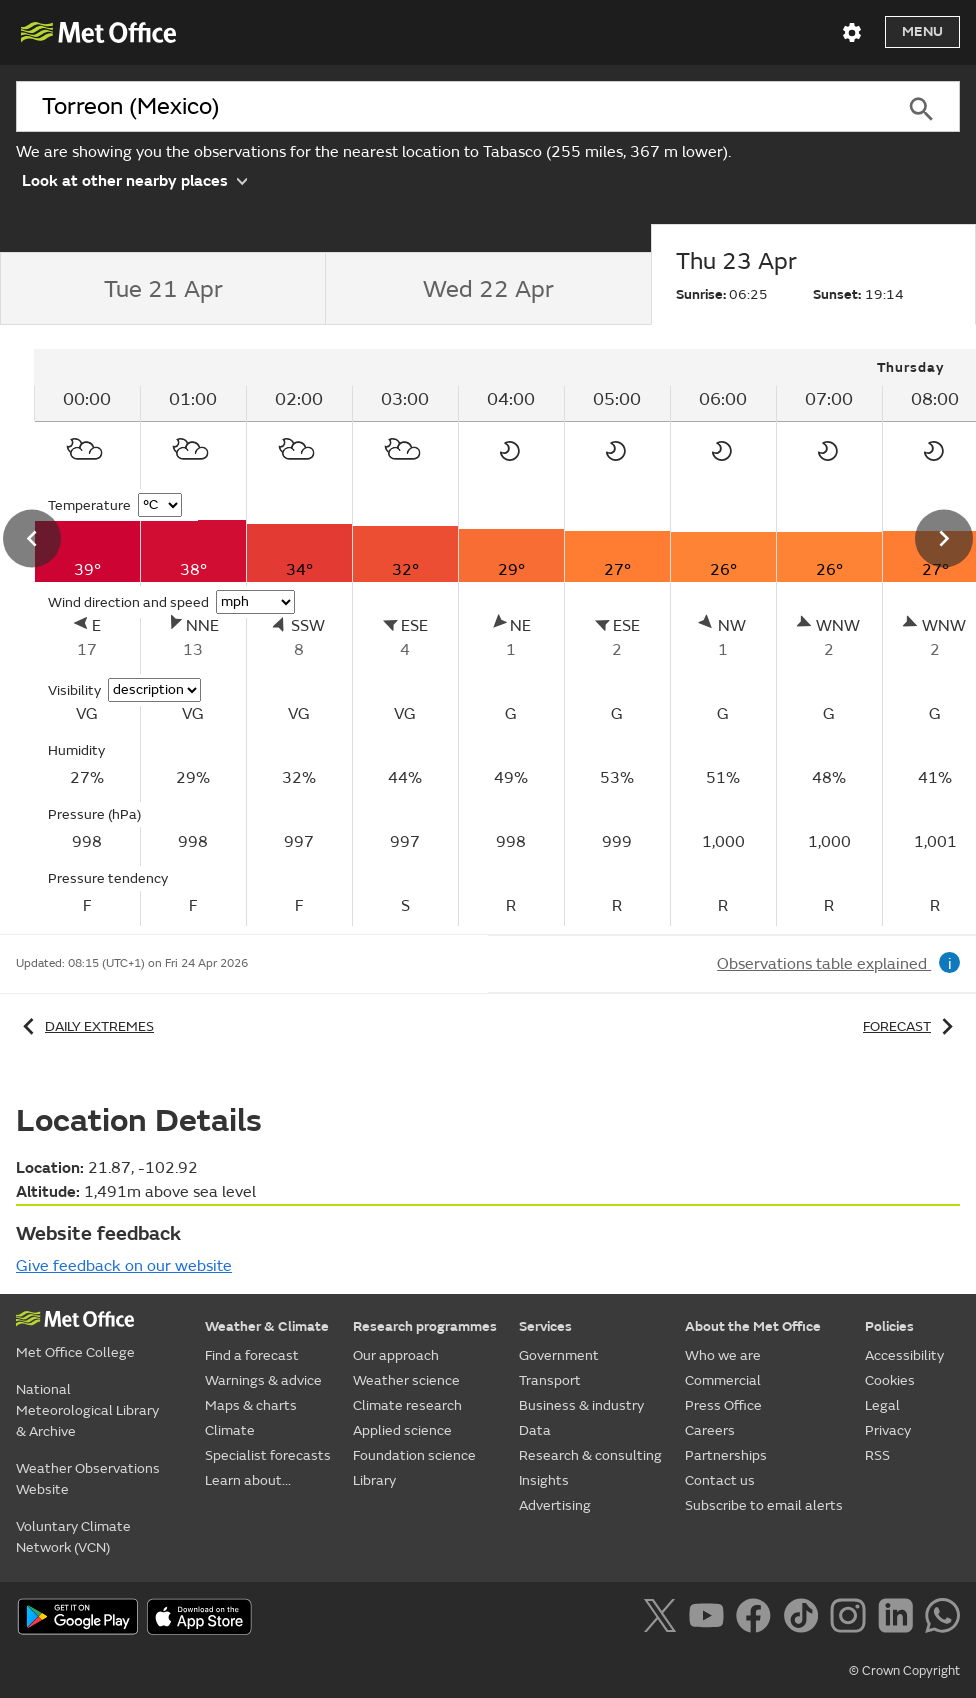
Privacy (888, 1430)
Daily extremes (85, 1026)
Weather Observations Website (88, 1479)
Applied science (402, 1430)
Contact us (720, 1480)
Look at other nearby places (134, 179)
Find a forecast (252, 1355)
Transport (550, 1380)
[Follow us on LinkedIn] (899, 1619)
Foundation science (414, 1455)
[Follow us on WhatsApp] (942, 1619)
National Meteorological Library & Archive (87, 1410)
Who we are (723, 1355)
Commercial (723, 1380)
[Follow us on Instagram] (851, 1619)
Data (535, 1430)
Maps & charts (251, 1405)
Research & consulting (590, 1455)
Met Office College (75, 1352)
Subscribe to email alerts (764, 1505)
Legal (882, 1405)
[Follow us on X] (663, 1619)
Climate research (407, 1405)
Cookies (890, 1380)
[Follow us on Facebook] (757, 1619)
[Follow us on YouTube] (710, 1619)
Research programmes (425, 1326)
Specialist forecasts (268, 1455)
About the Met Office (753, 1326)
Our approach (396, 1355)
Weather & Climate (267, 1326)
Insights (544, 1480)
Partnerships (726, 1455)
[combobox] (449, 107)
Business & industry (581, 1405)
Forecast (911, 1026)
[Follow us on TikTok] (804, 1619)
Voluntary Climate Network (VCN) (73, 1537)
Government (559, 1355)
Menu (922, 31)
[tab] (162, 289)
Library (374, 1480)
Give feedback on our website (124, 1266)
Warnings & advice (263, 1380)
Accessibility (904, 1355)
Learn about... (248, 1480)
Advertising (555, 1505)
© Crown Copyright (904, 1671)
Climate (230, 1430)
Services (545, 1326)
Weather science (406, 1380)
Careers (710, 1430)
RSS (877, 1455)
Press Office (723, 1405)
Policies (889, 1326)
